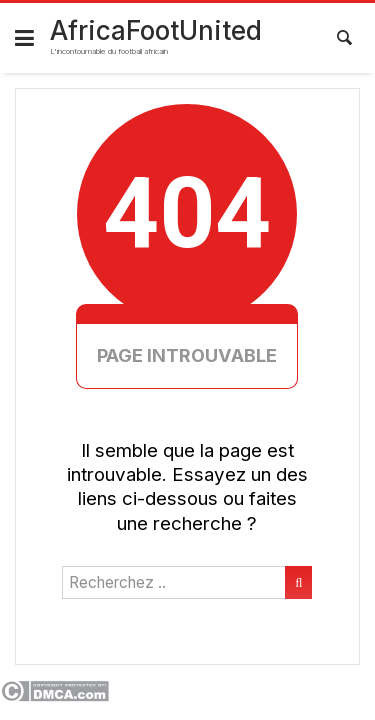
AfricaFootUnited (156, 30)
